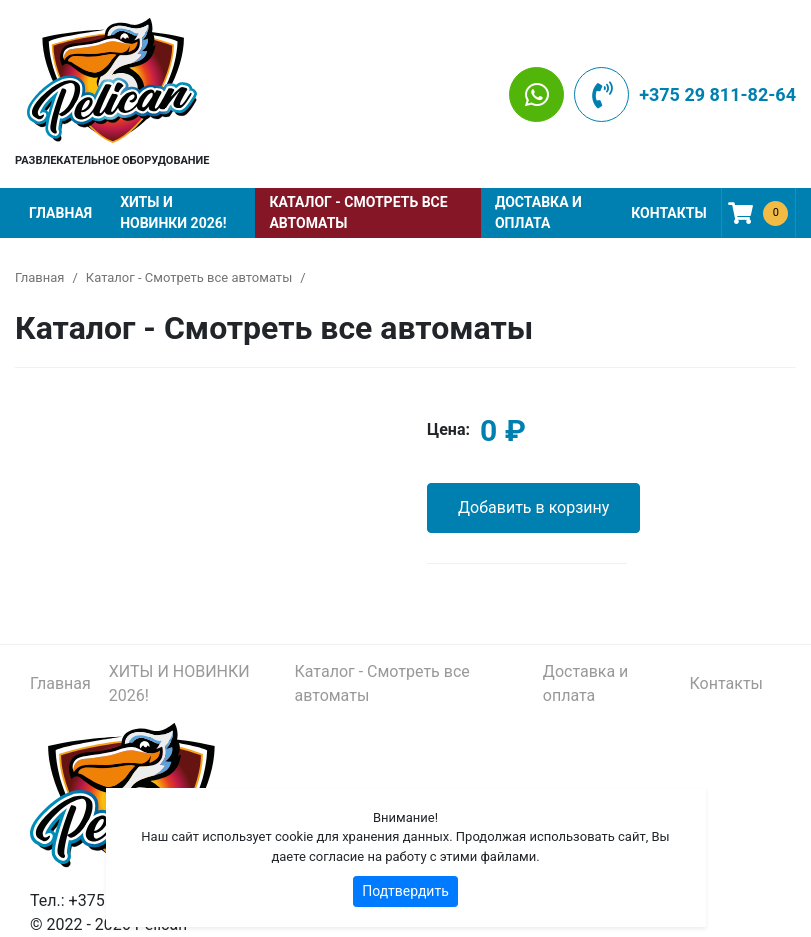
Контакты (668, 213)
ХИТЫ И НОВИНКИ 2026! (173, 212)
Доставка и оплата (538, 212)
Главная (60, 213)
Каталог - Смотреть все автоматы (358, 212)
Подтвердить (405, 891)
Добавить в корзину (533, 507)
